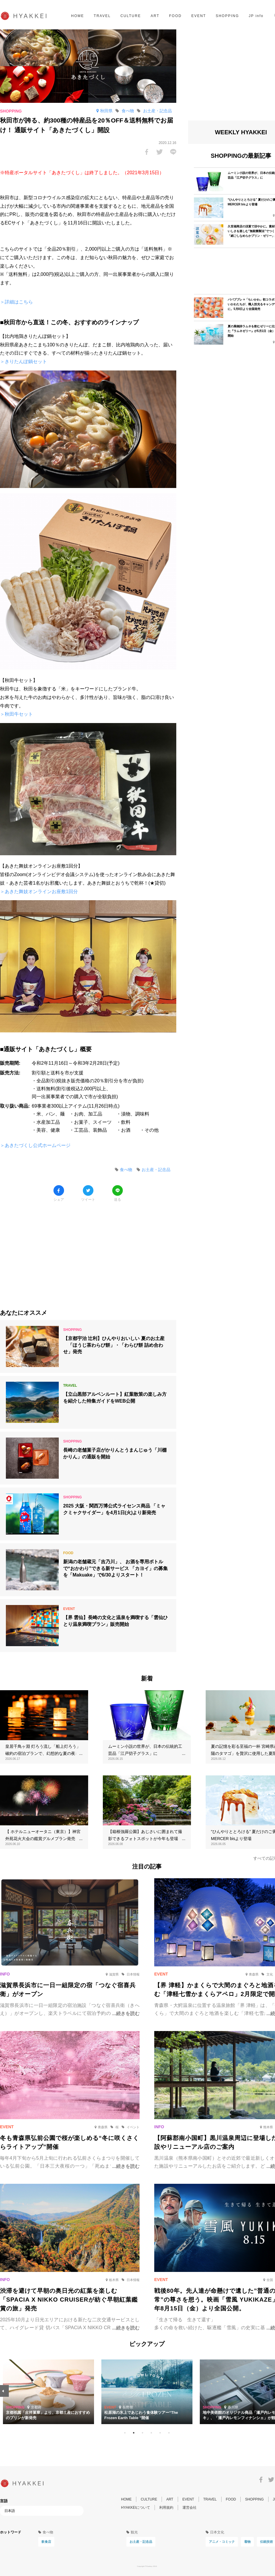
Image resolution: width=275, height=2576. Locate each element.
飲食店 (46, 2541)
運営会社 (189, 2507)
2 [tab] (134, 2433)
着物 (247, 2541)
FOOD (175, 16)
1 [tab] (125, 2433)
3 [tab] (142, 2433)
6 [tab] (169, 2433)
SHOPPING (227, 16)
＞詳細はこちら (16, 301)
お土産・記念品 (141, 2541)
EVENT (198, 16)
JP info (256, 16)
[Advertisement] (88, 1251)
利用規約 (166, 2507)
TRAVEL (102, 16)
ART (155, 16)
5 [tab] (160, 2433)
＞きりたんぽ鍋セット (23, 361)
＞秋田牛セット (16, 714)
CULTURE (130, 16)
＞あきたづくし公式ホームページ (35, 1145)
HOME (77, 16)
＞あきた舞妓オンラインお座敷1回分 (39, 891)
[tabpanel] (146, 2391)
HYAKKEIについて (135, 2507)
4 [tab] (151, 2433)
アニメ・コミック (222, 2541)
